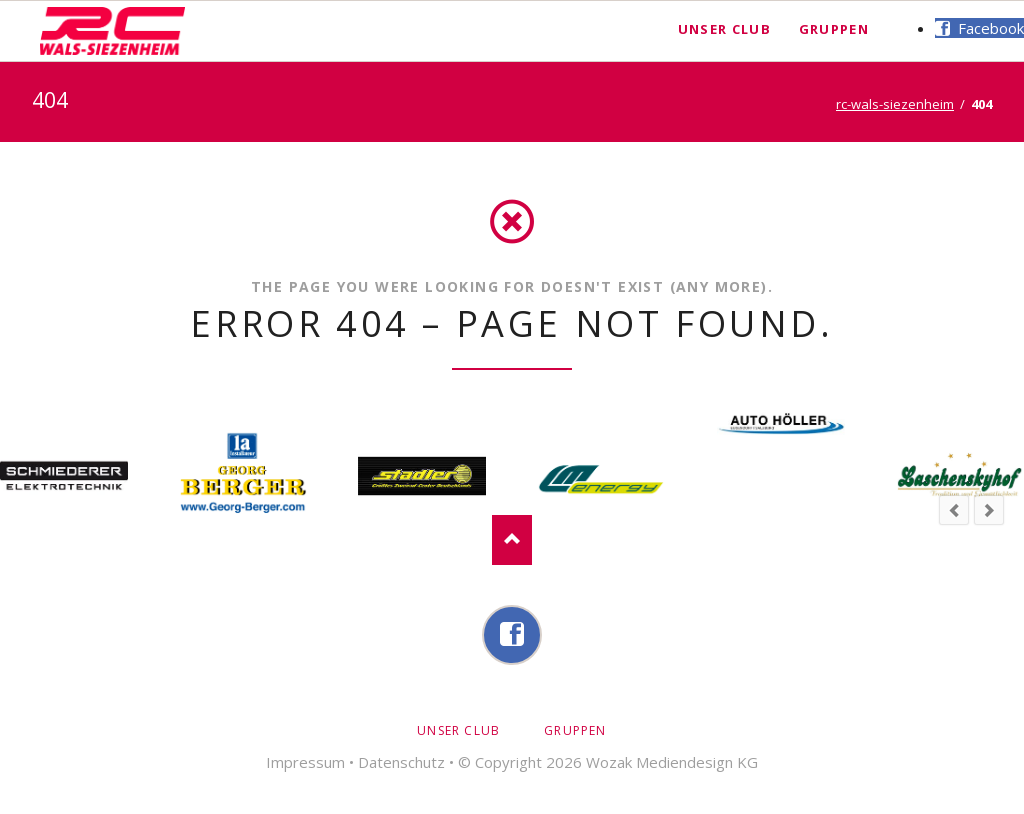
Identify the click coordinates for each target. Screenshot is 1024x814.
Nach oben (512, 540)
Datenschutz (401, 762)
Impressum (305, 762)
